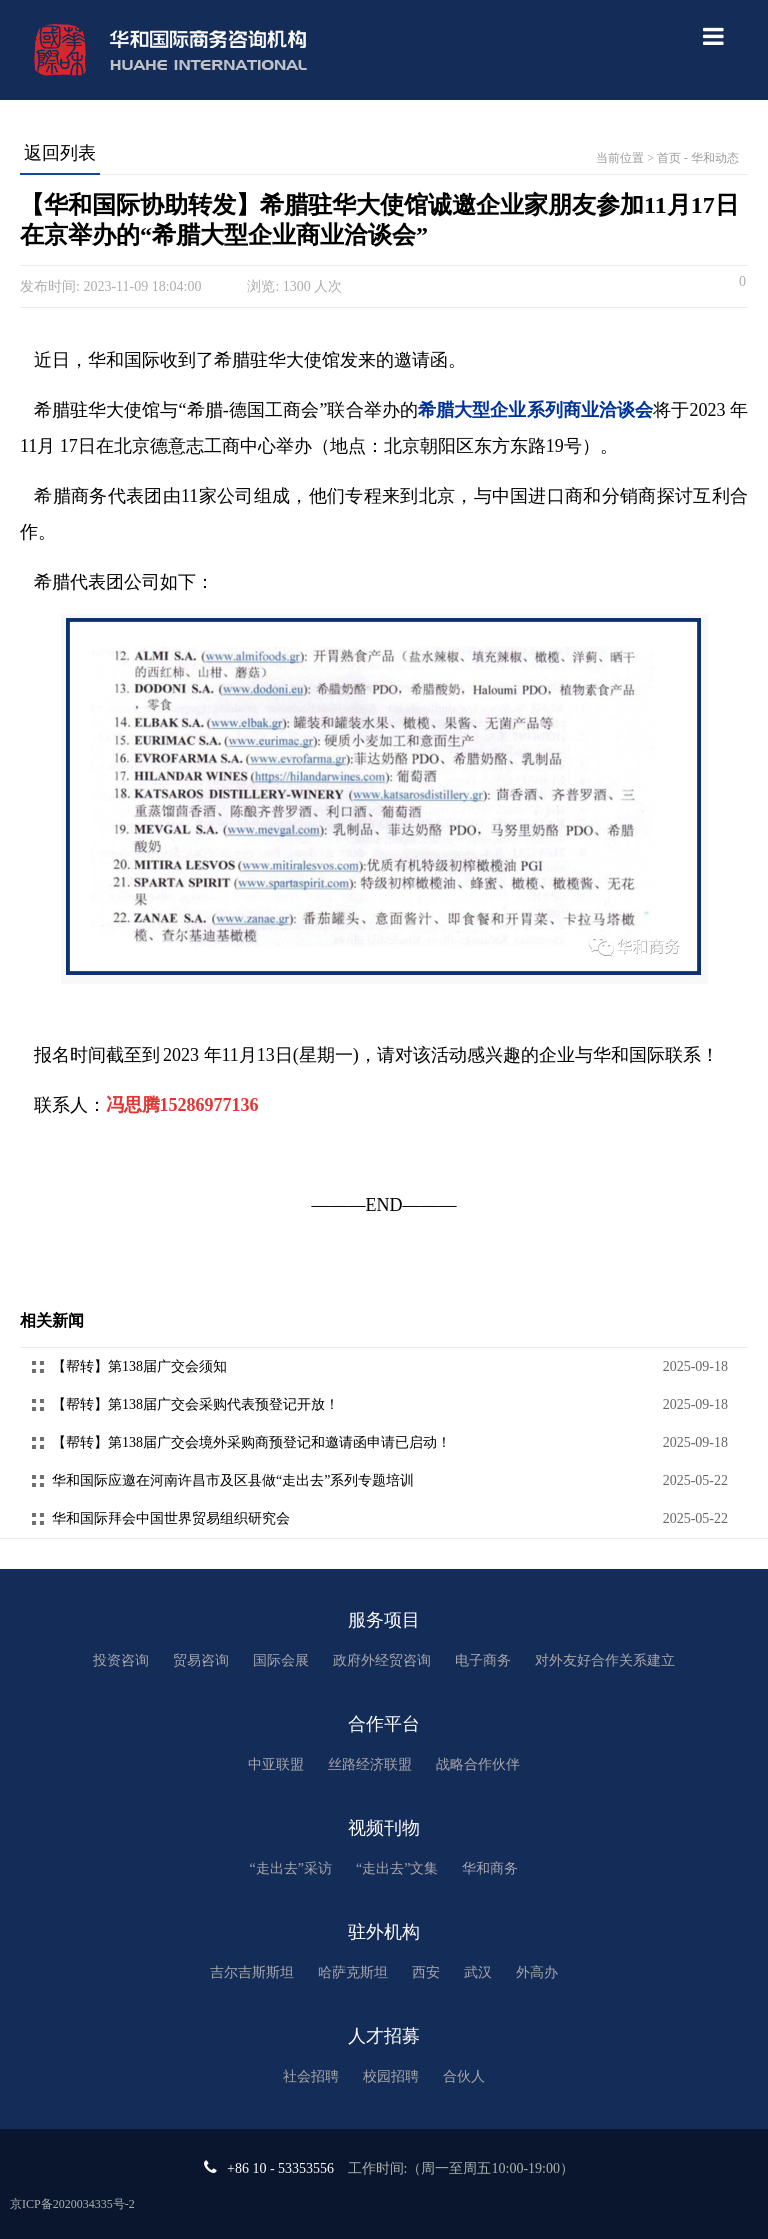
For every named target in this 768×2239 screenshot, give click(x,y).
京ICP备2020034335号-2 (72, 2204)
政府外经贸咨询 (382, 1660)
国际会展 (281, 1660)
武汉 (478, 1972)
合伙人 (464, 2076)
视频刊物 (384, 1828)
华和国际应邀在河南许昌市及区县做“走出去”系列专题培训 (233, 1480)
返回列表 (60, 153)
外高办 (537, 1972)
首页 (669, 158)
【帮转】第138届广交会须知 (139, 1366)
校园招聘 (391, 2076)
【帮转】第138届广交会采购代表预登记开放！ (195, 1404)
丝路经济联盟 (370, 1764)
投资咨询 (121, 1660)
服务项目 (384, 1620)
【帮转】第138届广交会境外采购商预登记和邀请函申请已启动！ (251, 1442)
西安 (426, 1972)
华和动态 (715, 158)
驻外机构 (384, 1932)
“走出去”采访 (291, 1868)
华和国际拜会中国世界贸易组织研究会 (171, 1518)
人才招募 (384, 2036)
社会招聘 (311, 2076)
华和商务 (490, 1868)
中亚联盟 (276, 1764)
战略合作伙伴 (478, 1764)
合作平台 (384, 1724)
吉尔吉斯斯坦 (252, 1972)
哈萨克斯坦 (353, 1972)
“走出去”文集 (397, 1868)
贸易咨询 (201, 1660)
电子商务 (483, 1660)
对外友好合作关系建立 (605, 1660)
